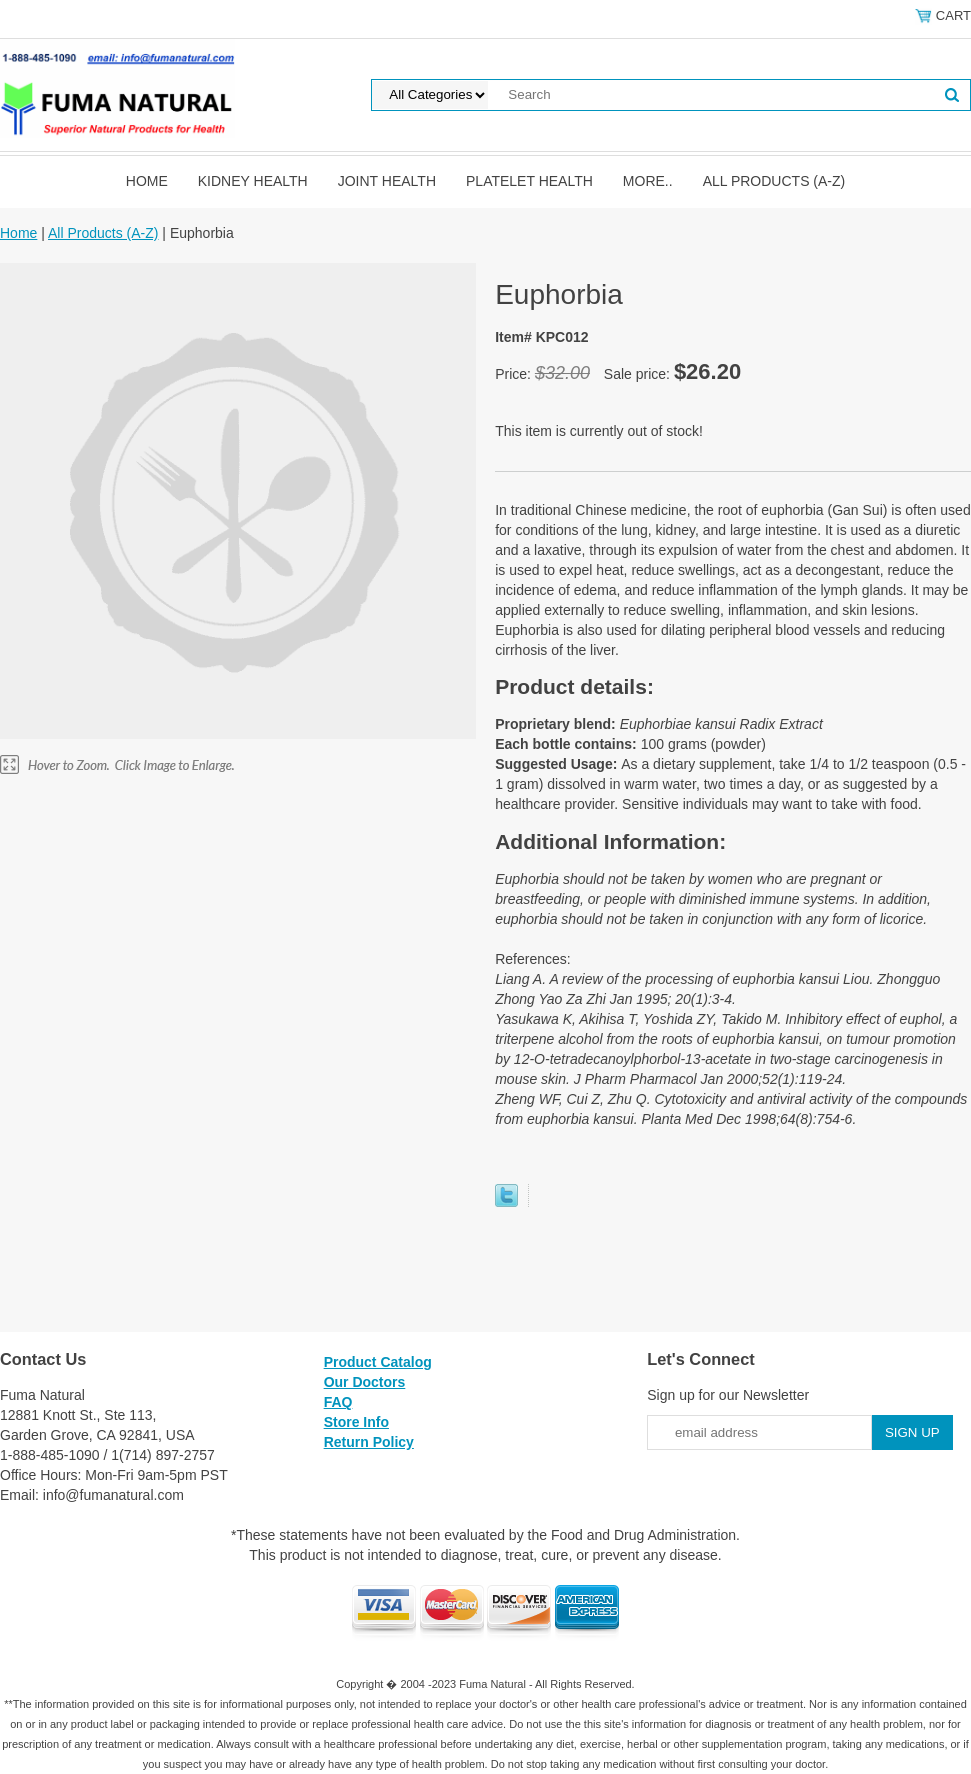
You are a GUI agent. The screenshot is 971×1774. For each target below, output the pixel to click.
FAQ (338, 1402)
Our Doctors (365, 1382)
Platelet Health (529, 181)
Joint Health (387, 181)
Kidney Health (253, 181)
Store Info (356, 1422)
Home (147, 181)
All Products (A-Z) (774, 181)
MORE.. (648, 181)
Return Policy (369, 1442)
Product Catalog (378, 1362)
